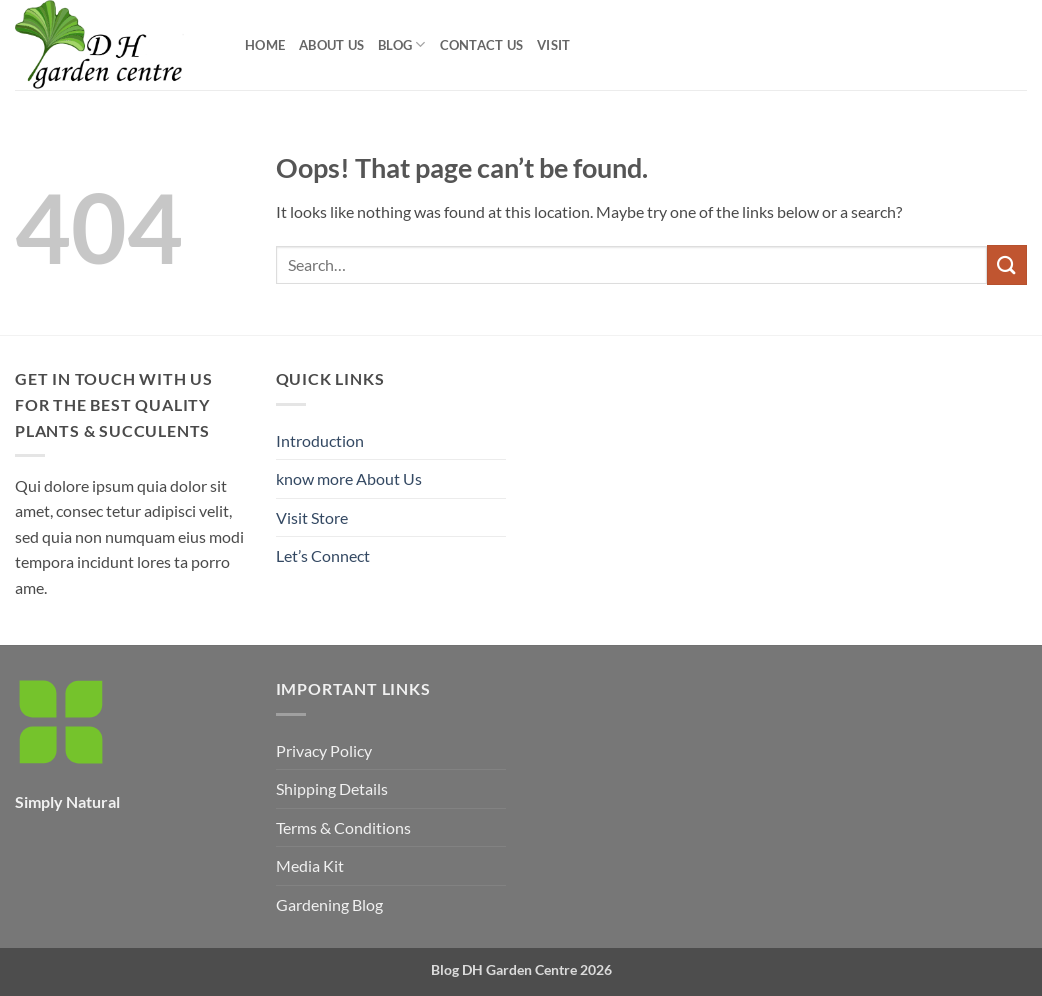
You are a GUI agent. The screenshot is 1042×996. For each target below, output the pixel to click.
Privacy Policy (324, 750)
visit (553, 45)
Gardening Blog (329, 904)
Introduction (320, 440)
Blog (401, 44)
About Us (331, 45)
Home (265, 45)
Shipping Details (332, 788)
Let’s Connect (323, 555)
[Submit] (1007, 264)
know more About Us (349, 478)
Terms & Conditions (343, 827)
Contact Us (482, 45)
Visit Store (312, 517)
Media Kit (310, 865)
